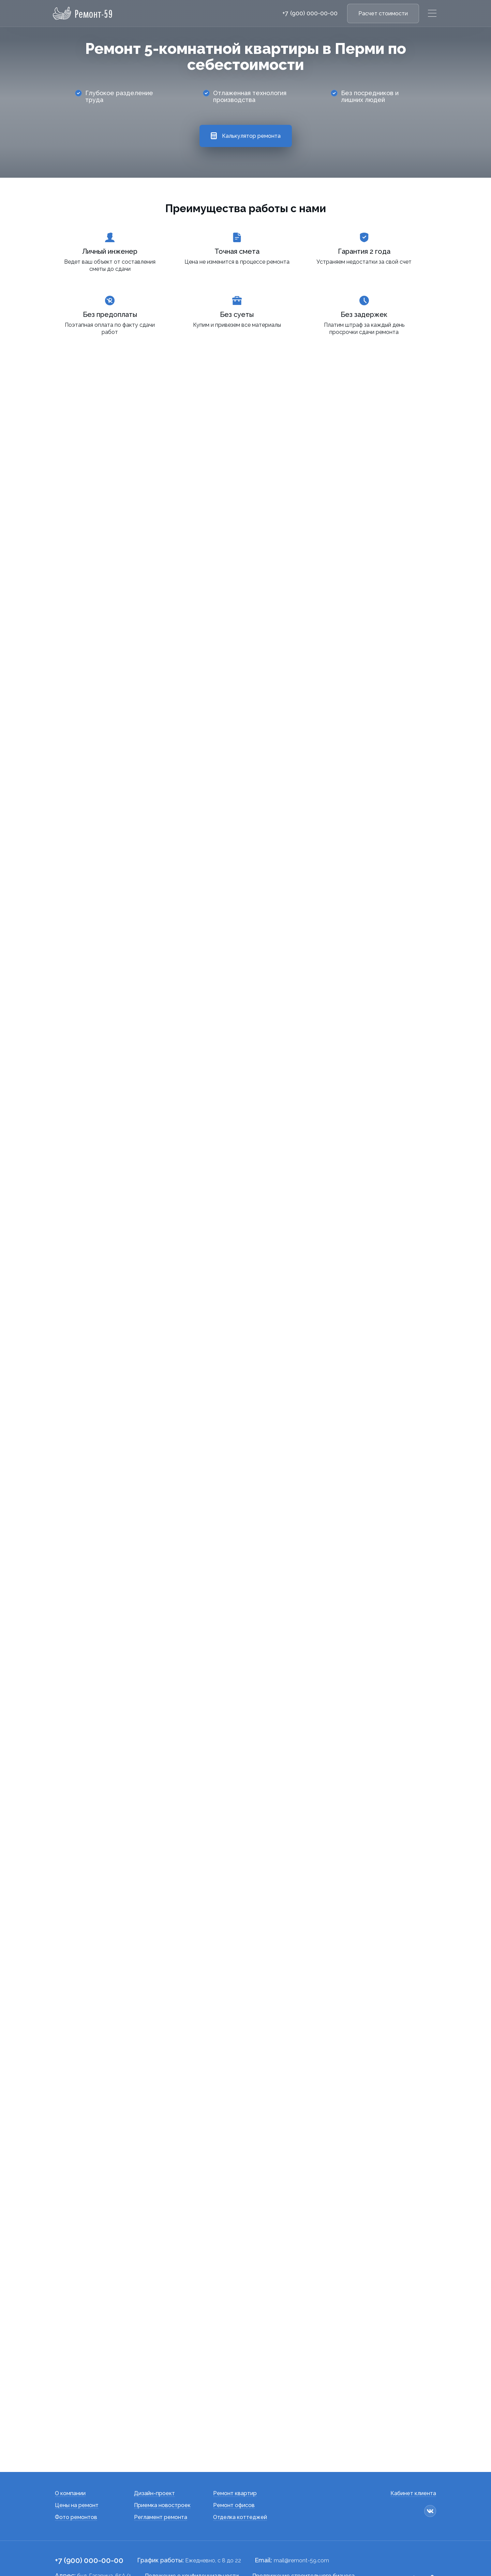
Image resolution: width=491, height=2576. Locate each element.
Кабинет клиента (413, 2452)
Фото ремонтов (76, 2476)
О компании (70, 2452)
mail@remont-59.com (301, 2520)
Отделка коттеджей (240, 2476)
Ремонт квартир (235, 2452)
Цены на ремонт (77, 2464)
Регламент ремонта (160, 2476)
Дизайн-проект (154, 2452)
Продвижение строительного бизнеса (303, 2535)
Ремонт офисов (234, 2464)
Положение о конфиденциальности (192, 2535)
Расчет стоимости (383, 13)
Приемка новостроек (162, 2464)
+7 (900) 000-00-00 (310, 13)
